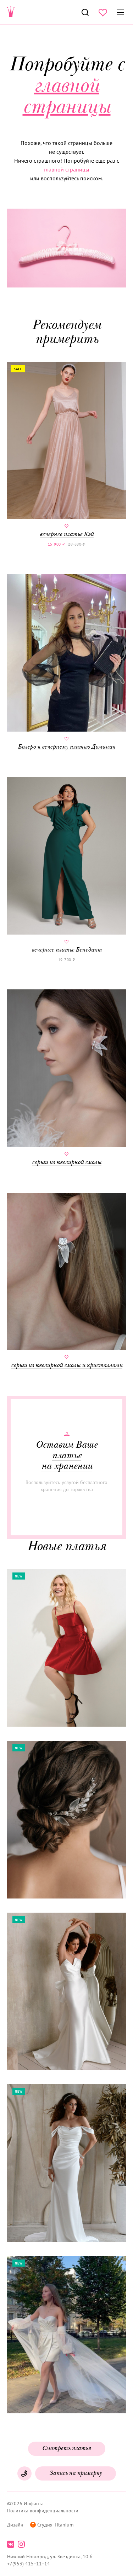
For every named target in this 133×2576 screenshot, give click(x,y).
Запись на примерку (75, 2473)
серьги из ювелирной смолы (66, 1077)
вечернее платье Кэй (66, 450)
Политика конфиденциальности (42, 2510)
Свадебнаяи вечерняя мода (11, 12)
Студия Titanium (55, 2525)
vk (10, 2544)
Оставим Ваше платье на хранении (66, 1456)
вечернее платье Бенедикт (66, 865)
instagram (21, 2544)
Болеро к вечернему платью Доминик (66, 662)
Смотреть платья (66, 2449)
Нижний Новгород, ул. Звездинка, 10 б (50, 2556)
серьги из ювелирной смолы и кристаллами (66, 1281)
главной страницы (66, 169)
